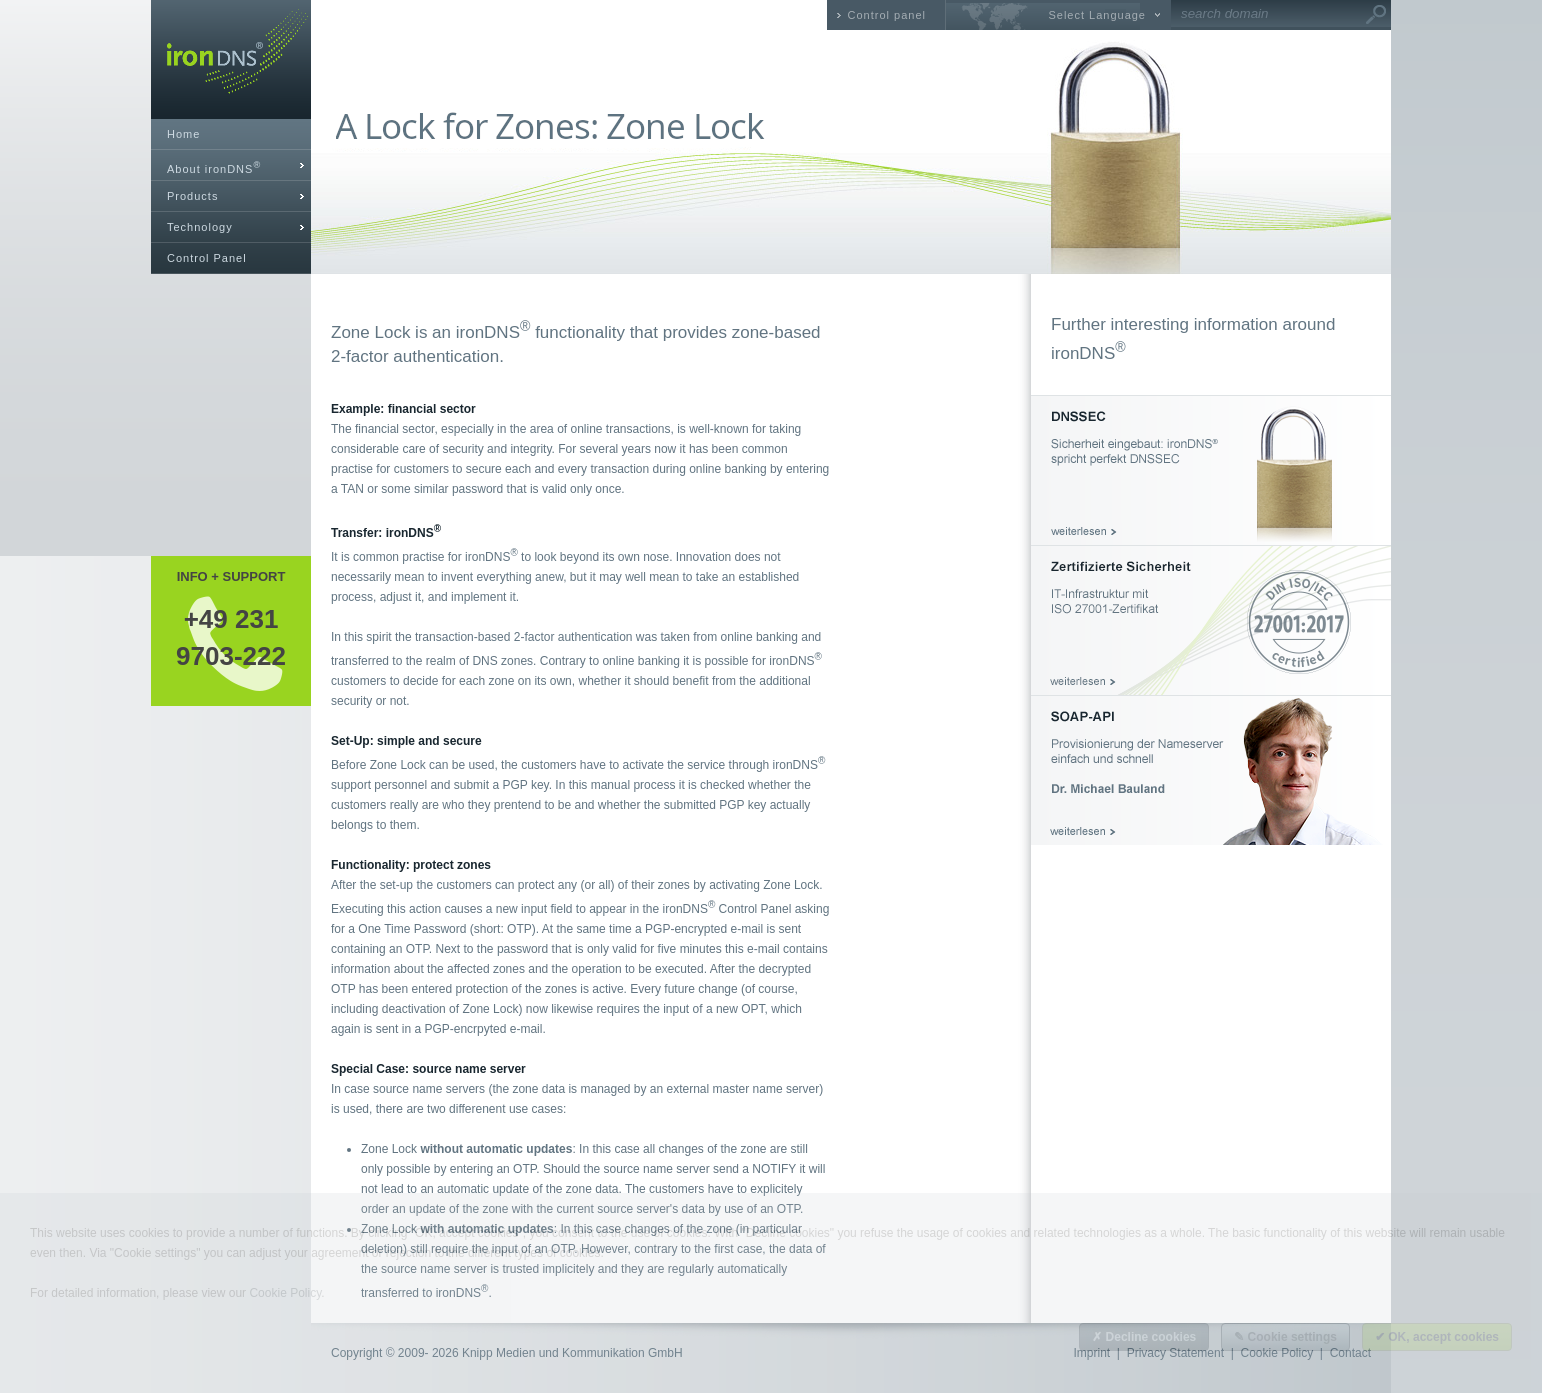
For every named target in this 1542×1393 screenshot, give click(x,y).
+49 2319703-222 (231, 637)
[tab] (231, 165)
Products (192, 196)
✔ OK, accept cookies (1437, 1337)
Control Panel (207, 258)
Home (183, 134)
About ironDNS (214, 167)
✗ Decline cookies (1144, 1337)
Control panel (887, 15)
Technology (200, 227)
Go (1376, 15)
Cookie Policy (285, 1293)
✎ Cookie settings (1285, 1337)
